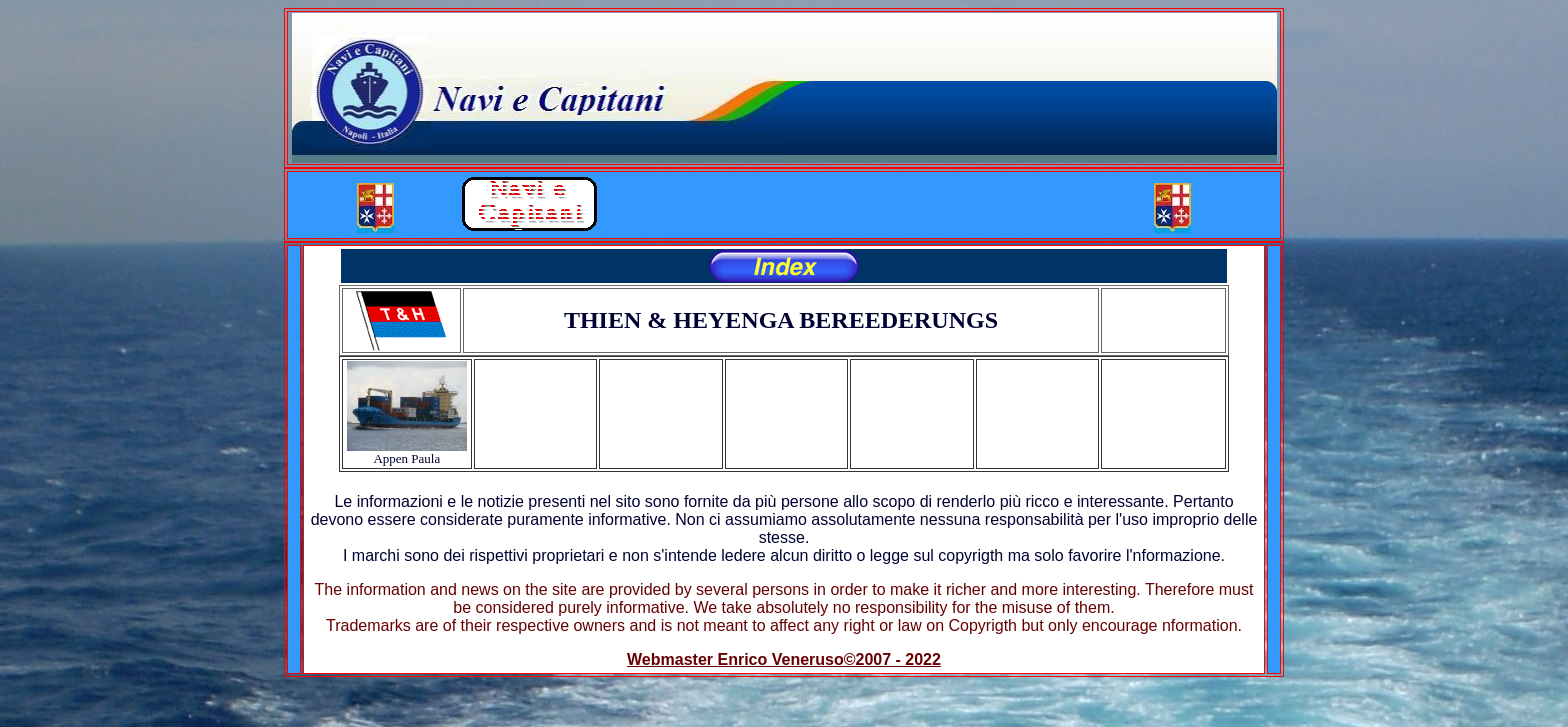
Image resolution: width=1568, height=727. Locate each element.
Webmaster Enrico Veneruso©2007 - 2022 (784, 659)
